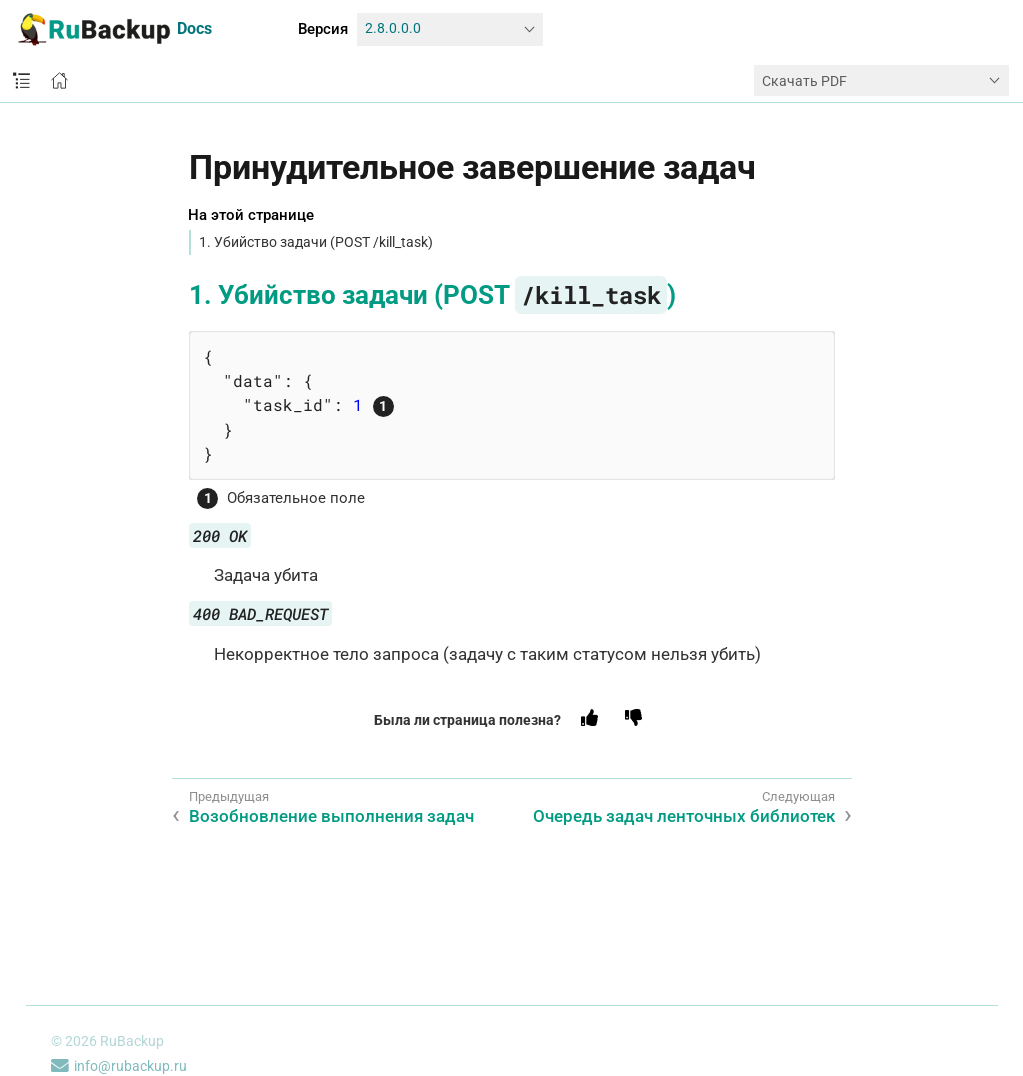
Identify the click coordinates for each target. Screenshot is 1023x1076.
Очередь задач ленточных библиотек (684, 816)
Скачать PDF (804, 81)
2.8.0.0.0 (393, 28)
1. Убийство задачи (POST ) (432, 295)
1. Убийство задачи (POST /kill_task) (316, 242)
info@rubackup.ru (119, 1066)
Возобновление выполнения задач (331, 816)
